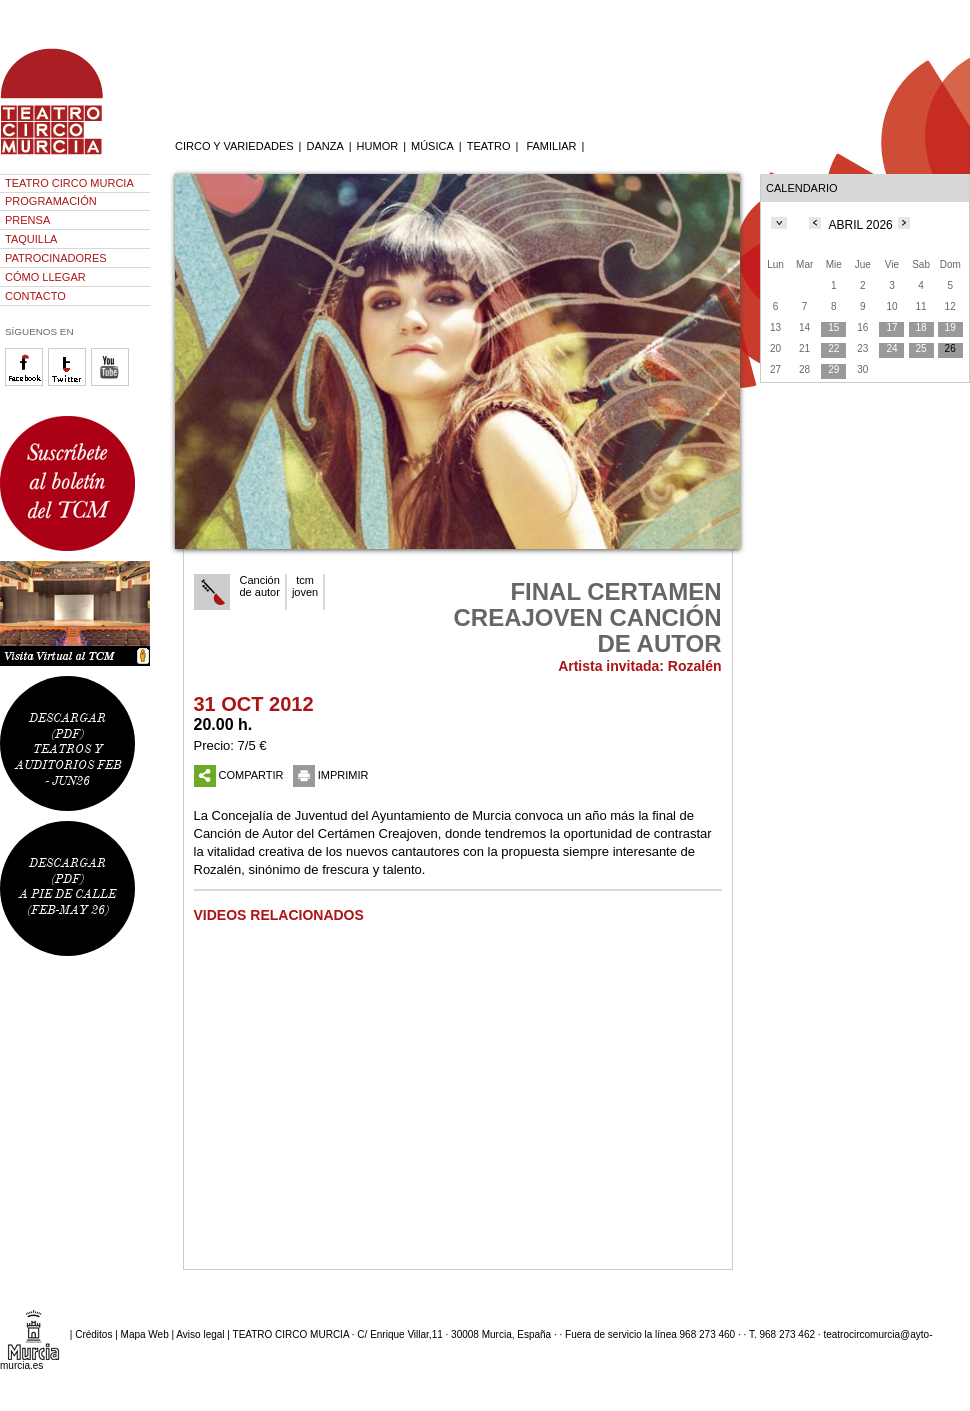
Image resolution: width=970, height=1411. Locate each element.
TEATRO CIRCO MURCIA (69, 183)
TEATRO (489, 146)
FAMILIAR (551, 146)
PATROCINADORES (56, 258)
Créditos (93, 1334)
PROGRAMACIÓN (51, 201)
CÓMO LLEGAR (45, 277)
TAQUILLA (31, 239)
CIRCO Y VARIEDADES (234, 146)
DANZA (324, 146)
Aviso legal (200, 1334)
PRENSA (27, 220)
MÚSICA (432, 146)
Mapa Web (145, 1334)
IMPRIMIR (331, 775)
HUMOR (378, 146)
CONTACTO (35, 296)
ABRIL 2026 (861, 225)
